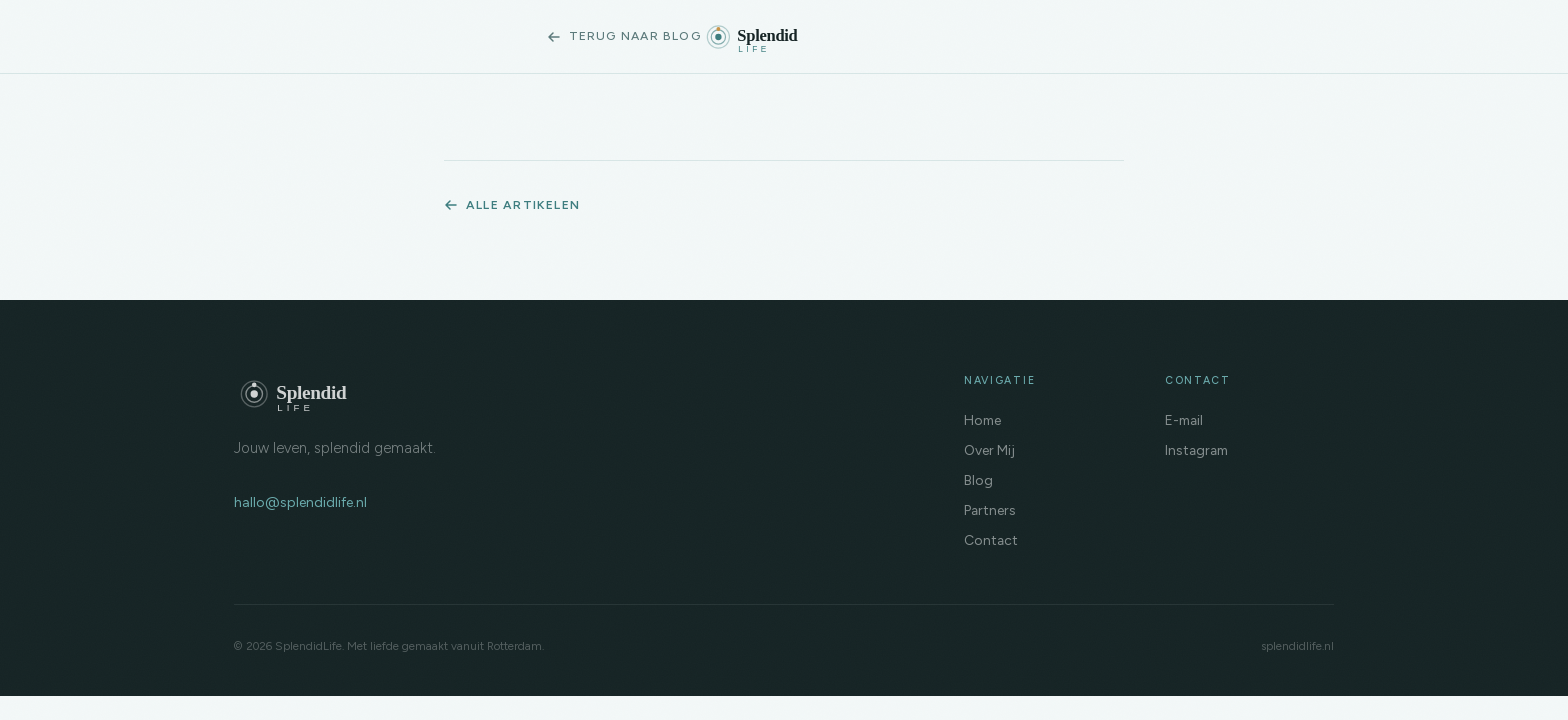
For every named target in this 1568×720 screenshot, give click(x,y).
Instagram (1196, 450)
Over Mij (989, 450)
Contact (991, 540)
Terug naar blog (624, 35)
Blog (978, 480)
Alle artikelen (512, 204)
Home (982, 420)
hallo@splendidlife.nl (300, 502)
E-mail (1184, 420)
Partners (990, 510)
